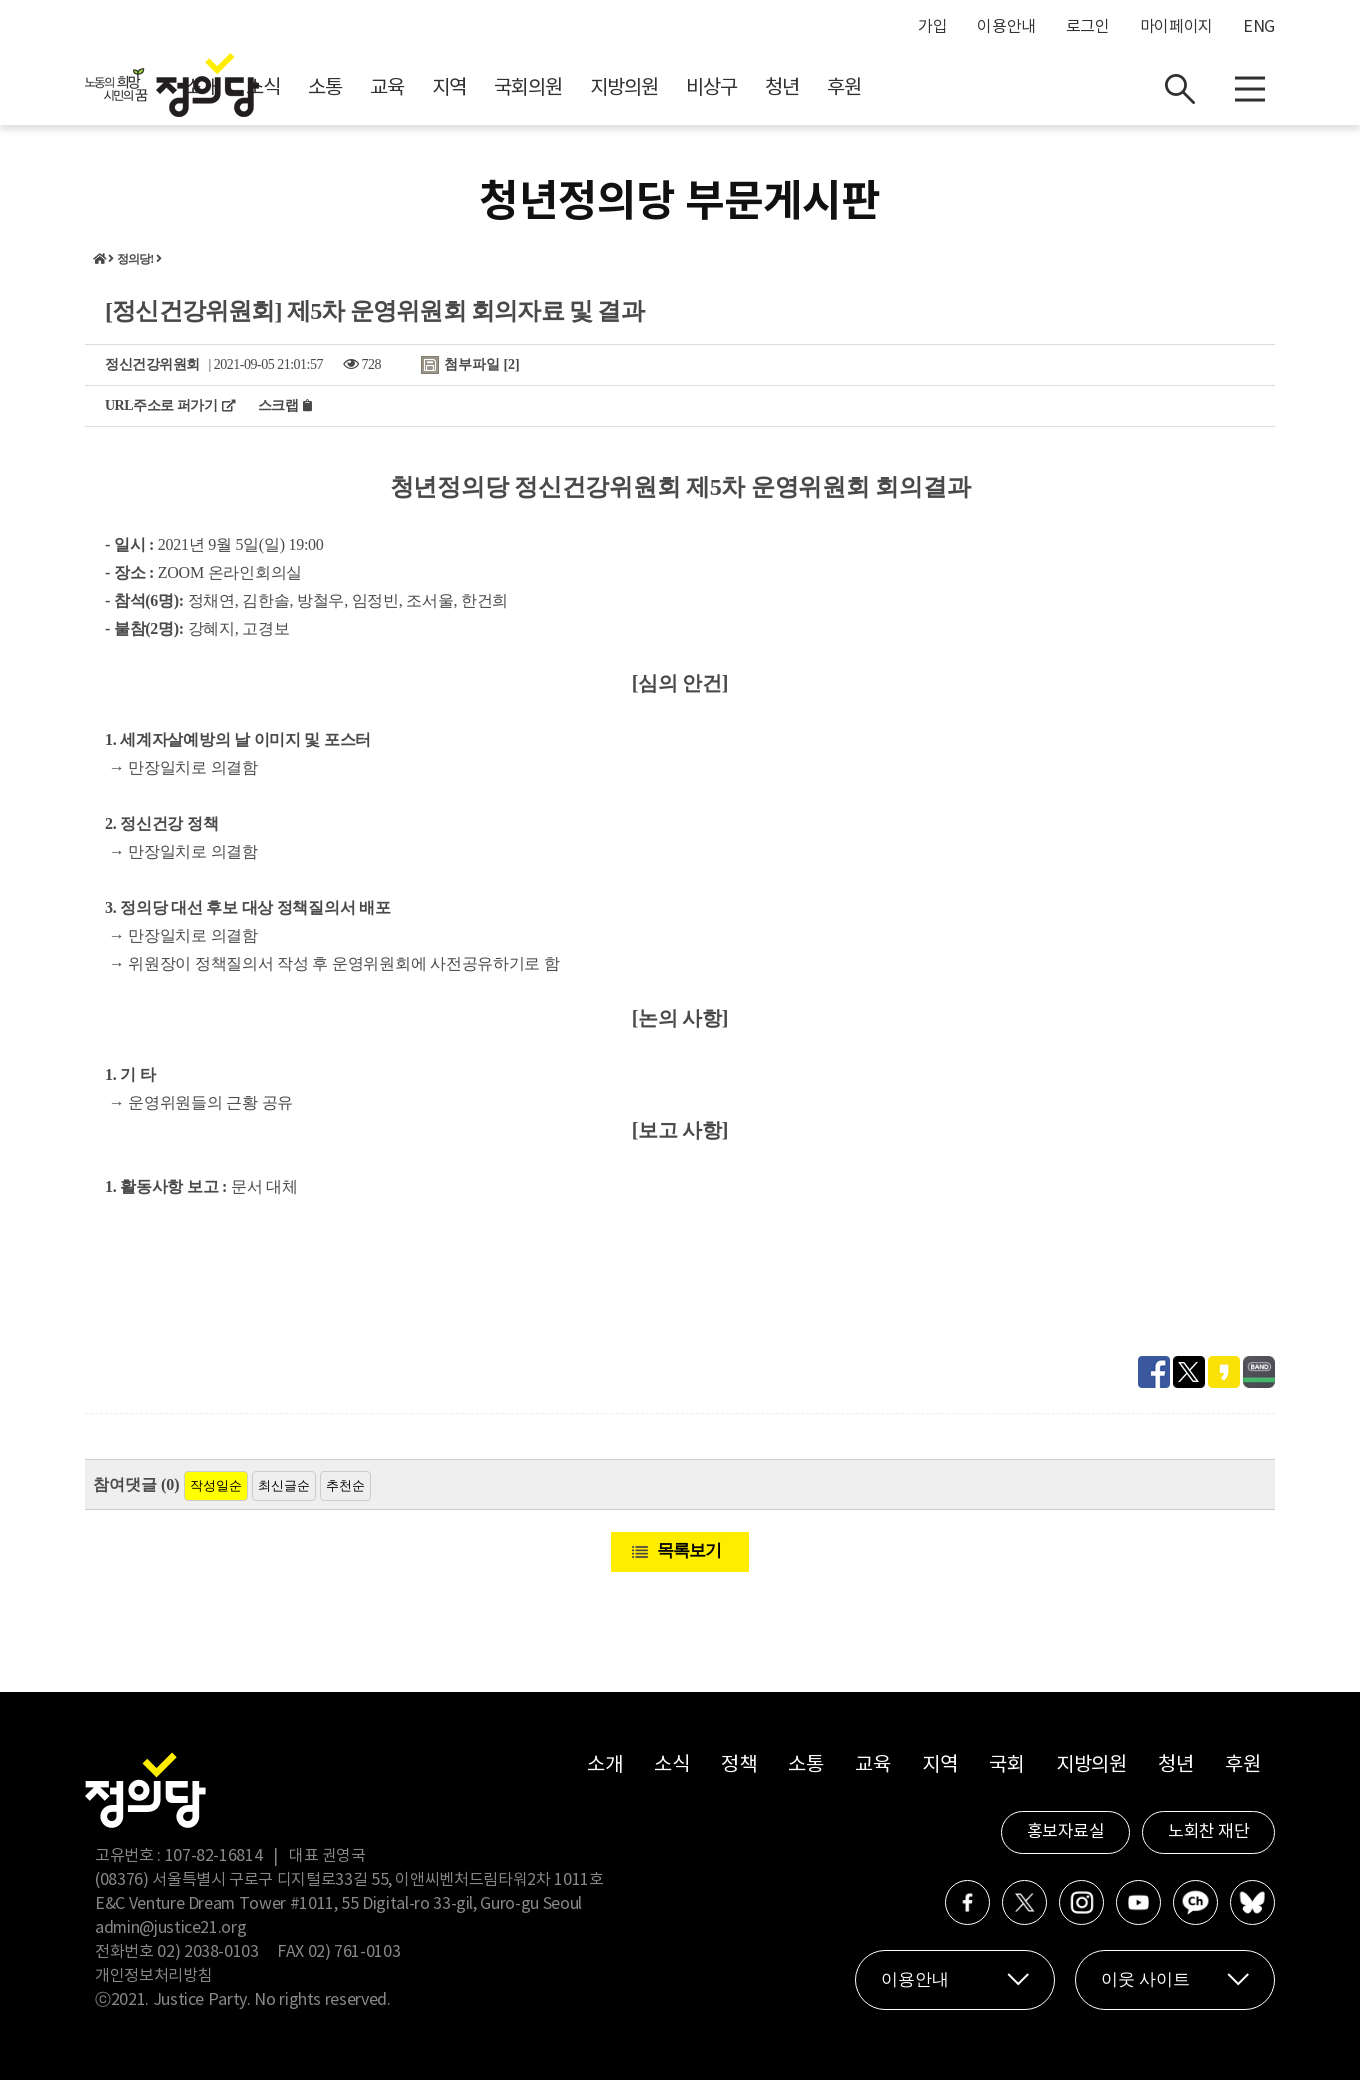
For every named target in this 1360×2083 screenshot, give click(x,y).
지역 (628, 90)
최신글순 (284, 1488)
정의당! (135, 262)
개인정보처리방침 (153, 1979)
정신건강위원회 (152, 367)
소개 (380, 90)
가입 (932, 27)
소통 (504, 90)
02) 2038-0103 (207, 1955)
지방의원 (803, 90)
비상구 (890, 90)
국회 (1006, 1768)
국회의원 (707, 90)
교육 (566, 90)
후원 (1023, 90)
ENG (1259, 27)
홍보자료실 (1066, 1835)
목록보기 (689, 1553)
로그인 (1088, 27)
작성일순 (216, 1488)
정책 (738, 1768)
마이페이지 (1176, 27)
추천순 (345, 1488)
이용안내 (1006, 27)
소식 (442, 90)
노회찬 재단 (1208, 1835)
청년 (961, 90)
